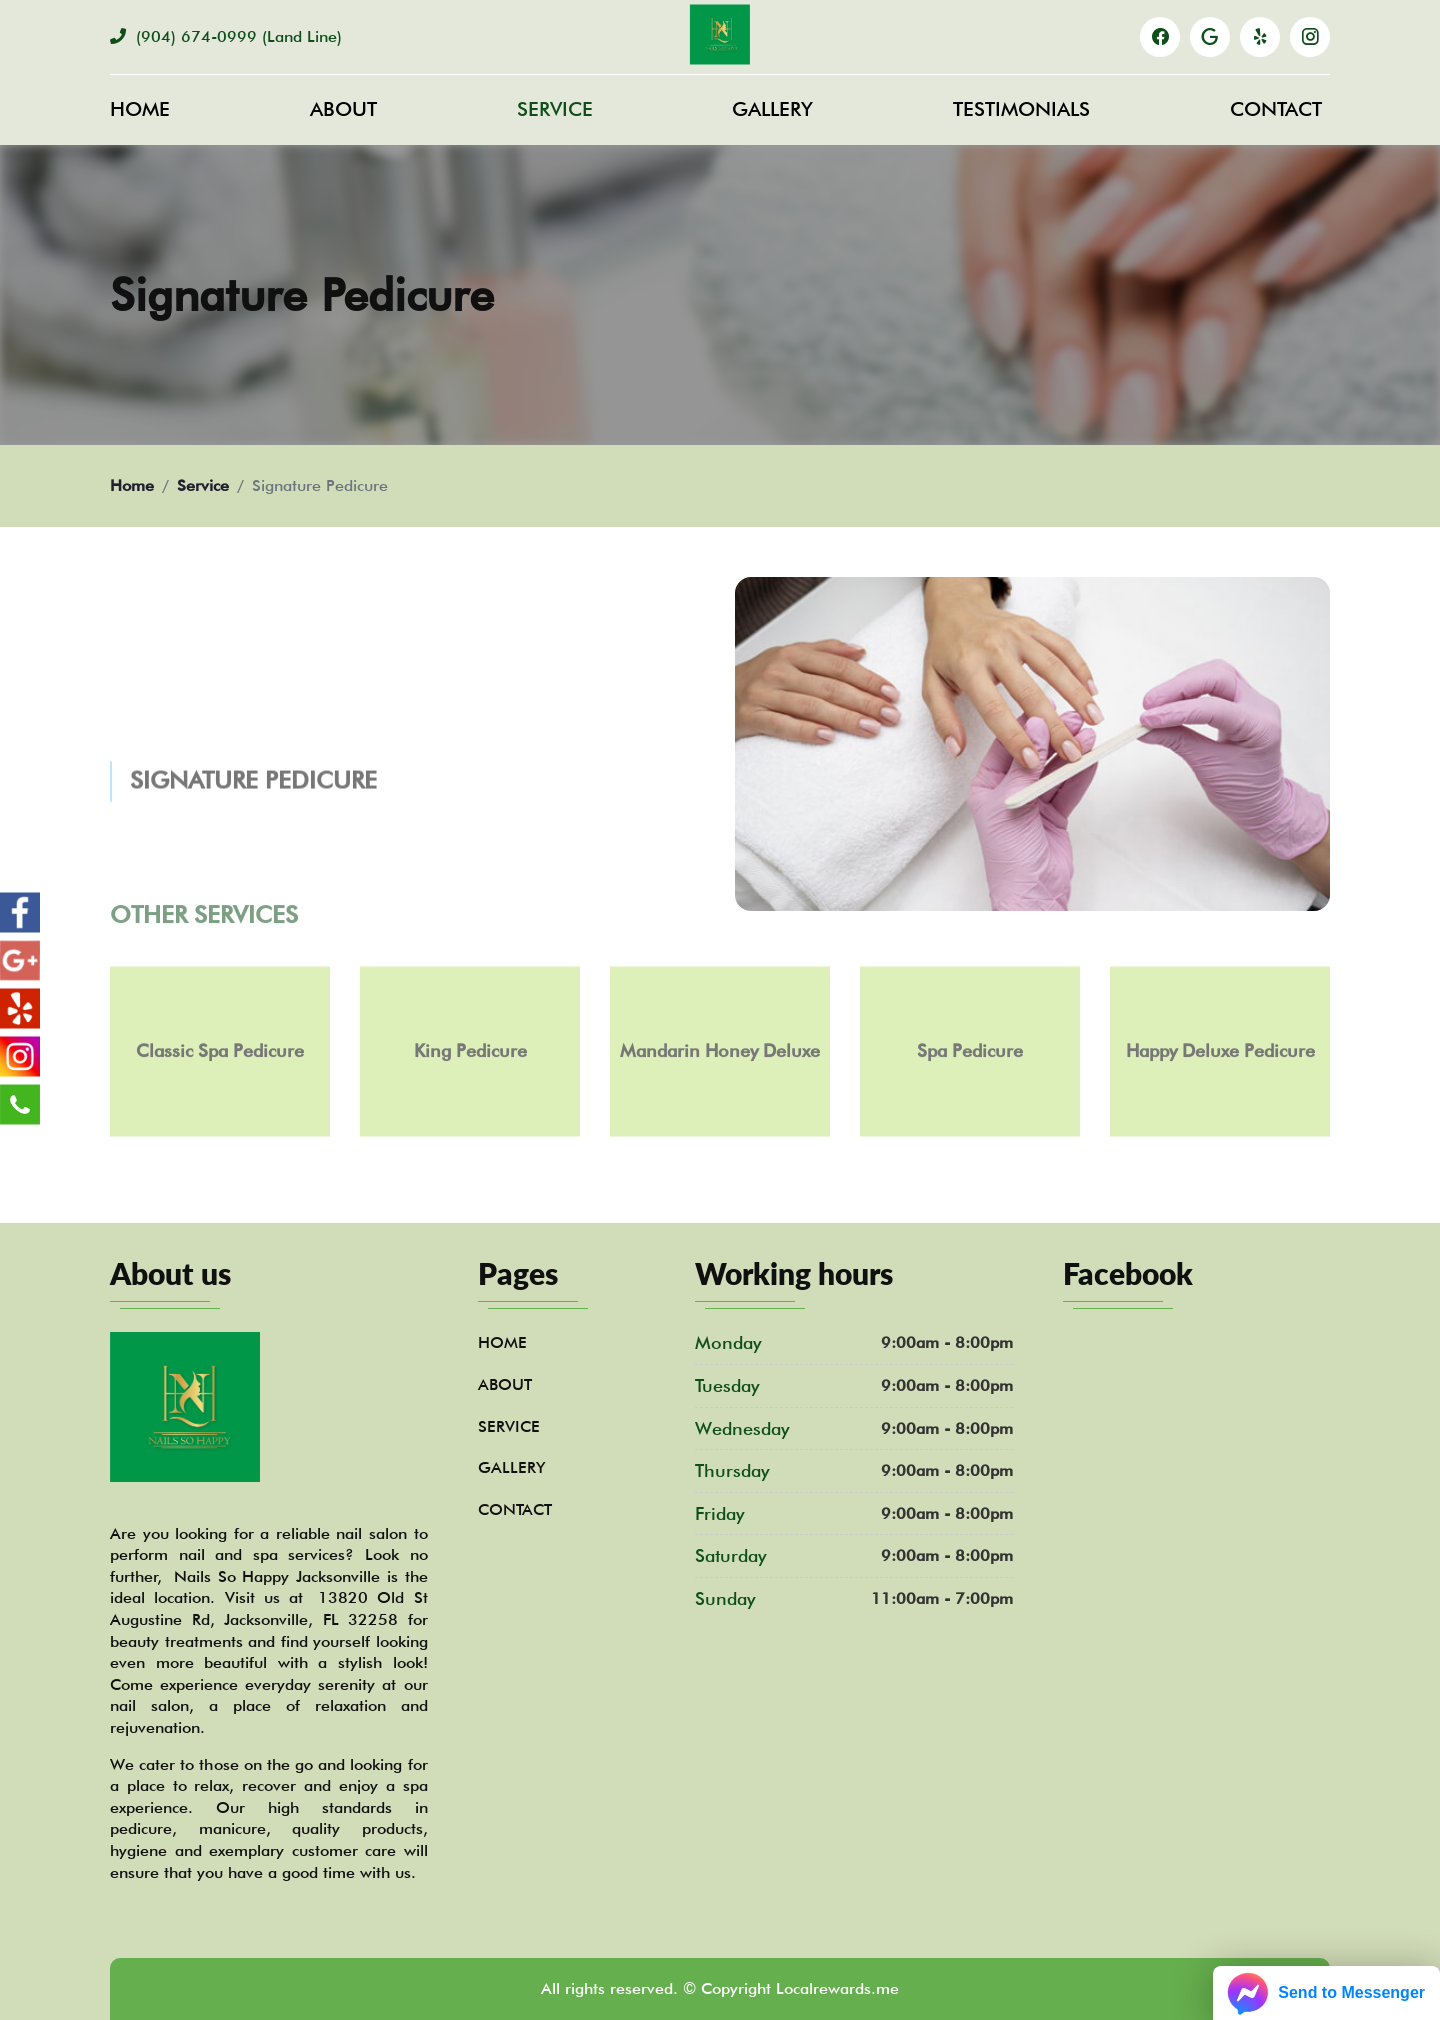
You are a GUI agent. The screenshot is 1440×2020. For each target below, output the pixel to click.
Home (140, 109)
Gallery (772, 109)
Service (555, 109)
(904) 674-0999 (226, 36)
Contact (1276, 109)
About (343, 109)
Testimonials (1021, 109)
